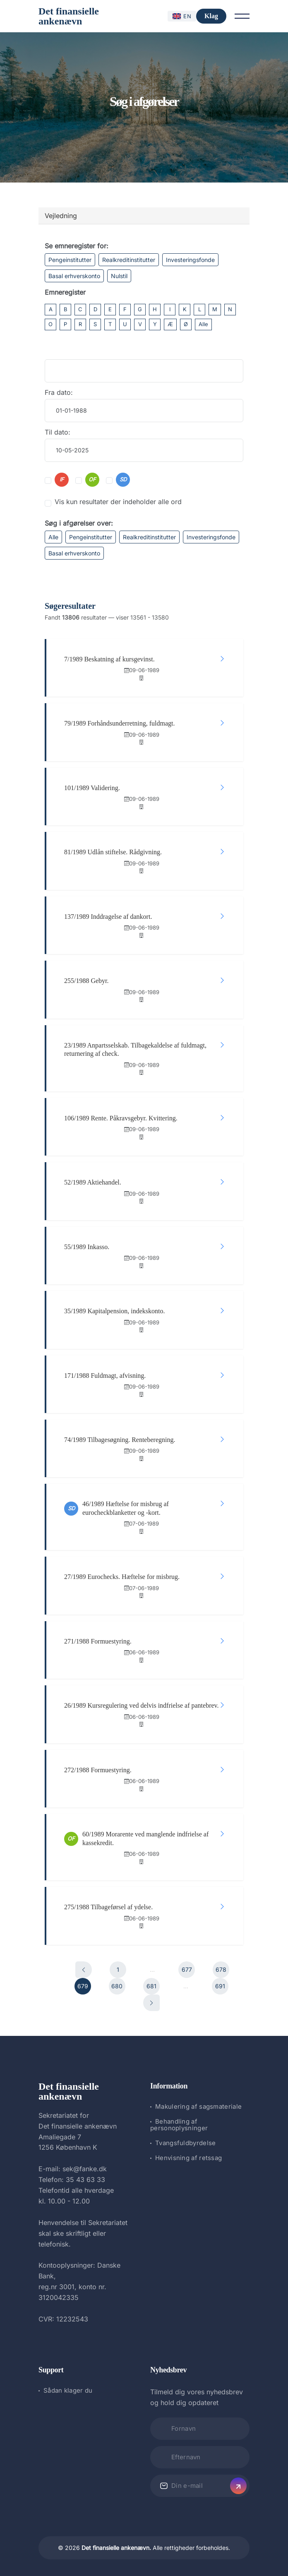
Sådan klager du (68, 2390)
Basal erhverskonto (74, 275)
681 (151, 1986)
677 (187, 1969)
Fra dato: (59, 392)
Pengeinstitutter (69, 259)
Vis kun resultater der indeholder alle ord (118, 501)
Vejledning (61, 215)
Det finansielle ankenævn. (116, 2547)
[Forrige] (83, 1969)
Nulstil (119, 275)
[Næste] (151, 2002)
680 (116, 1986)
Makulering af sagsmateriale (198, 2106)
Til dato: (57, 432)
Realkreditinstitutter (128, 259)
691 (220, 1986)
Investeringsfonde (190, 259)
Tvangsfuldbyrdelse (185, 2143)
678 (221, 1969)
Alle (203, 324)
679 (82, 1986)
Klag (211, 15)
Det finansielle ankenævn (68, 16)
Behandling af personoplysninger (179, 2124)
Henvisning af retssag (188, 2158)
